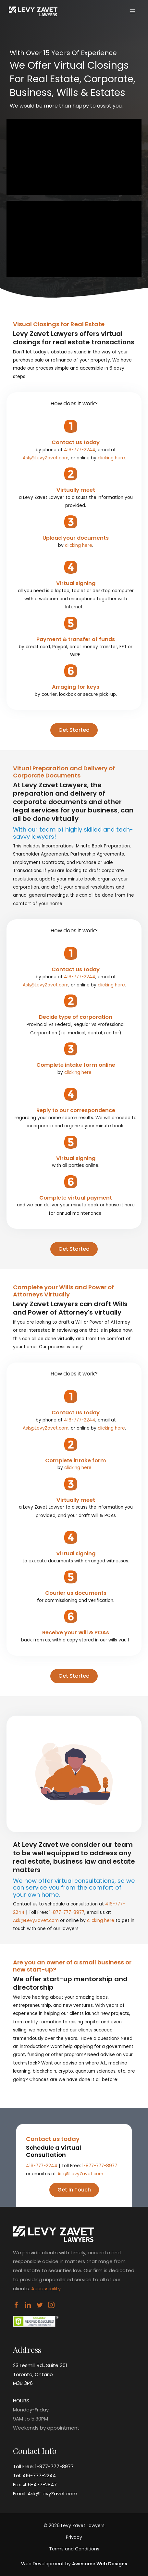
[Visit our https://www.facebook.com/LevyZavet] (16, 2306)
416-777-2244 (79, 450)
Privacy (74, 2537)
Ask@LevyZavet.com (45, 458)
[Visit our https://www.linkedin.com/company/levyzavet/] (28, 2306)
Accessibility (46, 2288)
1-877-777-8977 (66, 1912)
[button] (74, 730)
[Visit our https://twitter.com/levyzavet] (39, 2306)
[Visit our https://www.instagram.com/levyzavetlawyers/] (51, 2306)
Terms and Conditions (74, 2549)
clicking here (111, 458)
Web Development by (74, 2563)
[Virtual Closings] (33, 11)
